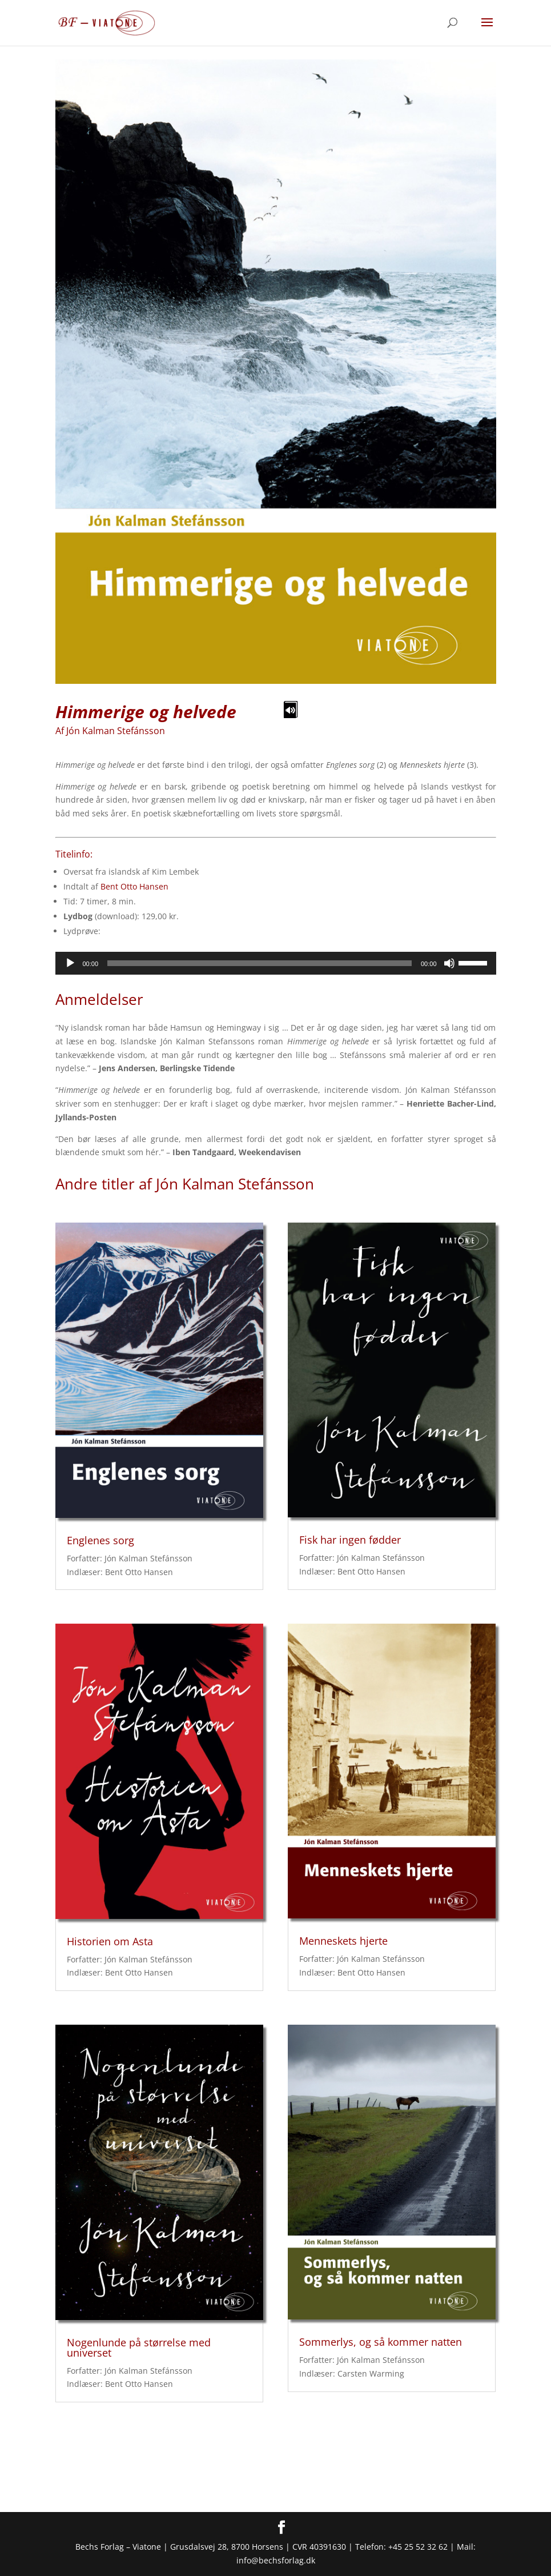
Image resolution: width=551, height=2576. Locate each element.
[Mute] (449, 963)
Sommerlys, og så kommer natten (380, 2342)
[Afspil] (70, 963)
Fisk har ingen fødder (350, 1540)
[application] (275, 963)
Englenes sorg (100, 1540)
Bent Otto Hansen (134, 886)
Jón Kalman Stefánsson (115, 730)
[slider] (259, 963)
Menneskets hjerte (343, 1941)
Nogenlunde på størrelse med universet (139, 2347)
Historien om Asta (110, 1941)
